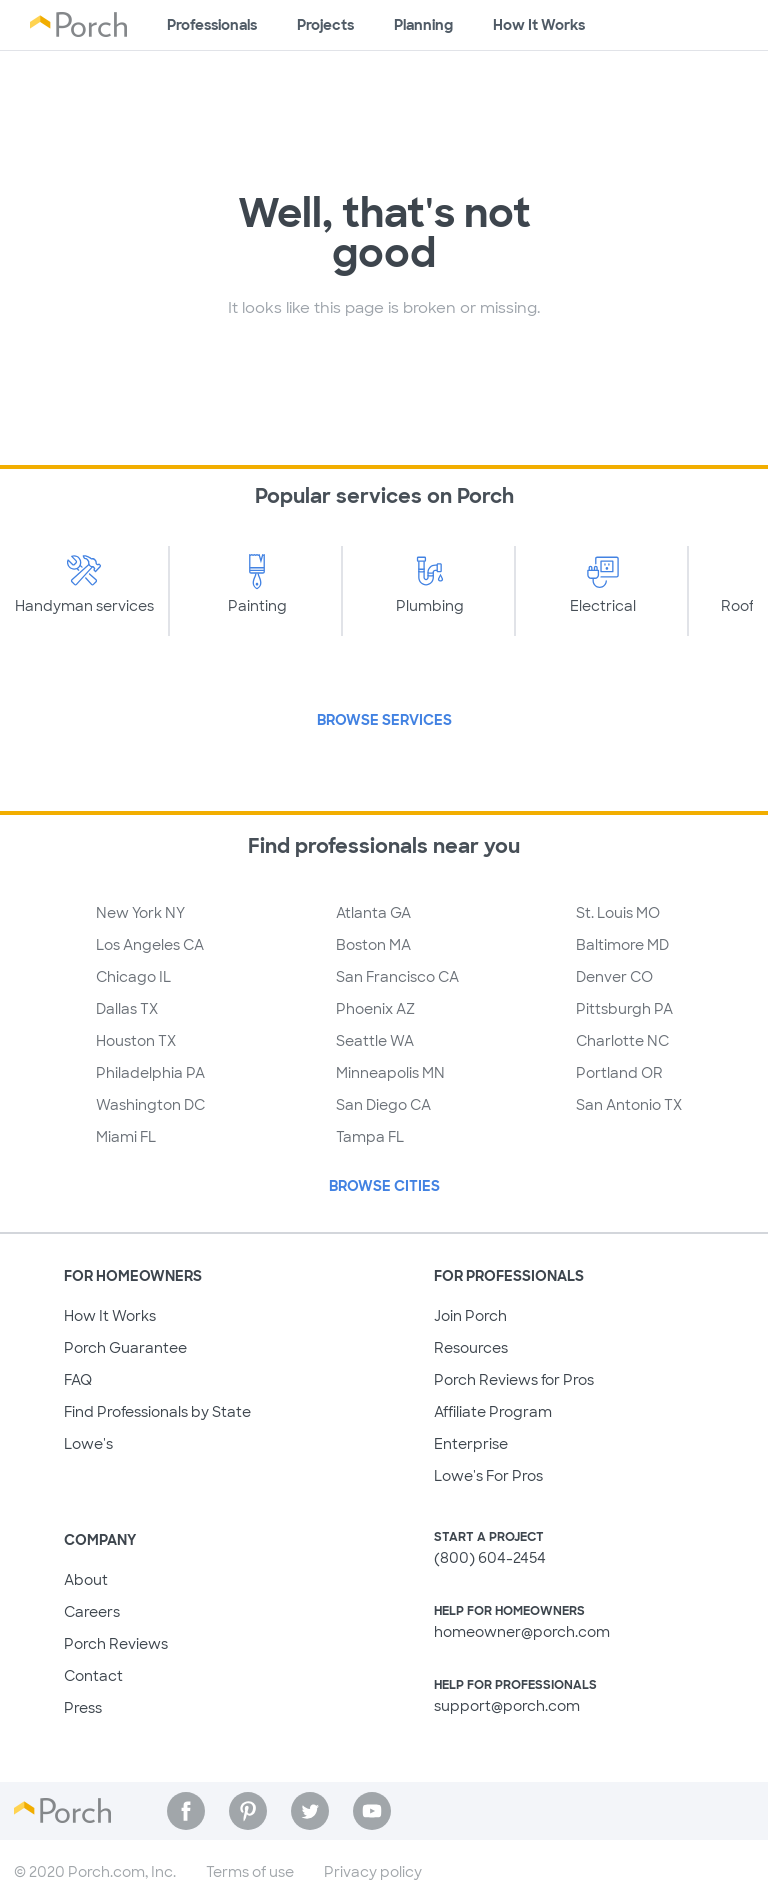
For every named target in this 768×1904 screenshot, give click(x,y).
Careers (92, 1612)
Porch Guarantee (125, 1348)
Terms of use (250, 1872)
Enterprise (471, 1444)
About (86, 1580)
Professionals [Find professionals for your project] (212, 25)
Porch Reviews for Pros (514, 1380)
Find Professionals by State (157, 1412)
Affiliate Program (493, 1412)
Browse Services (384, 720)
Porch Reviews (116, 1644)
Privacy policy (373, 1872)
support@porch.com (507, 1706)
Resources (471, 1348)
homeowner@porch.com (522, 1632)
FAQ (78, 1380)
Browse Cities (384, 1186)
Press (83, 1708)
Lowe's (88, 1444)
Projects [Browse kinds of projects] (325, 25)
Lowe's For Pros (488, 1476)
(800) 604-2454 (490, 1558)
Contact (93, 1676)
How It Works (110, 1316)
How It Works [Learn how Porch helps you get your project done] (539, 25)
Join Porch (470, 1316)
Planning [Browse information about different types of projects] (423, 25)
